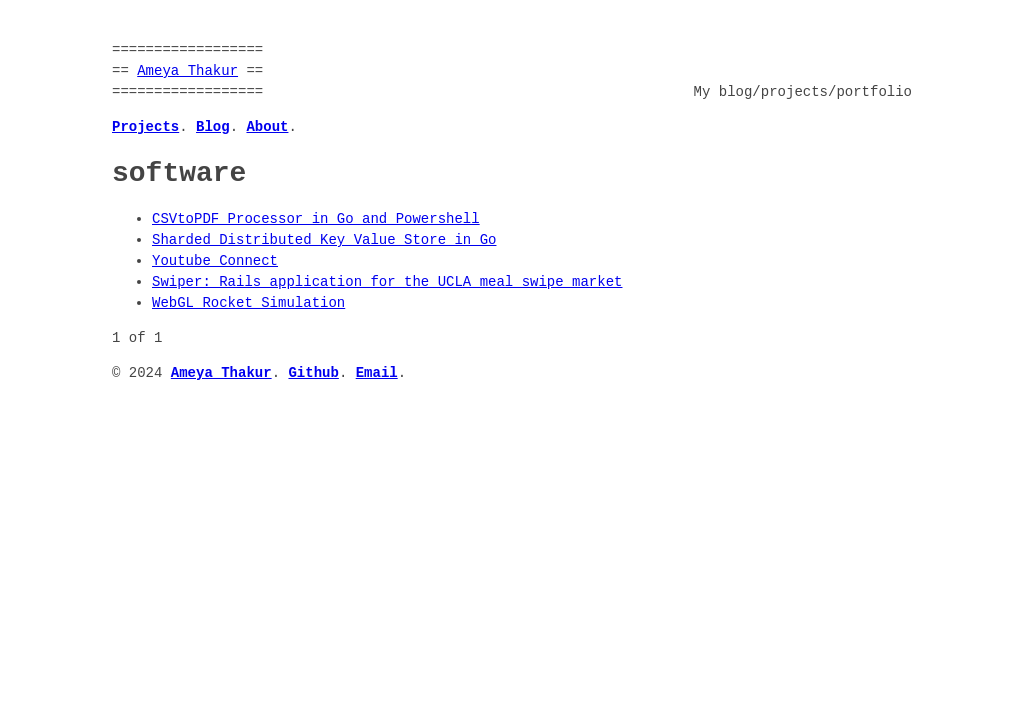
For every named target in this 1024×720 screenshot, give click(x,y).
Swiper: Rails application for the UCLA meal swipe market (387, 282)
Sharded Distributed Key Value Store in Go (324, 240)
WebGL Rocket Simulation (248, 303)
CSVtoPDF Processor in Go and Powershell (316, 219)
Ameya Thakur (187, 71)
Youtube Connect (215, 261)
